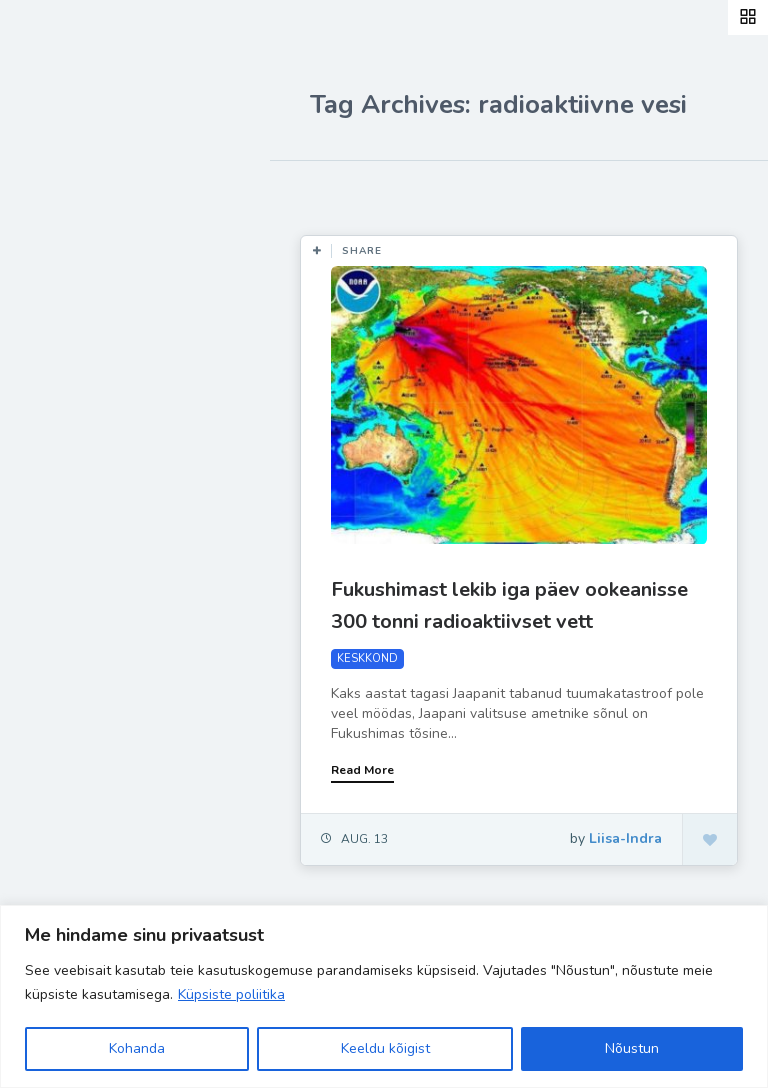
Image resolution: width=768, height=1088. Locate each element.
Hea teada (83, 488)
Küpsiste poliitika (231, 994)
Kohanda (137, 1048)
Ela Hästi (77, 395)
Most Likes (339, 190)
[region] (384, 996)
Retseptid (80, 301)
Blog (60, 255)
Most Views (452, 190)
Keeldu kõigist (385, 1048)
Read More (362, 770)
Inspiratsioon (93, 348)
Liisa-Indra (82, 442)
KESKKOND (367, 658)
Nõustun (632, 1048)
